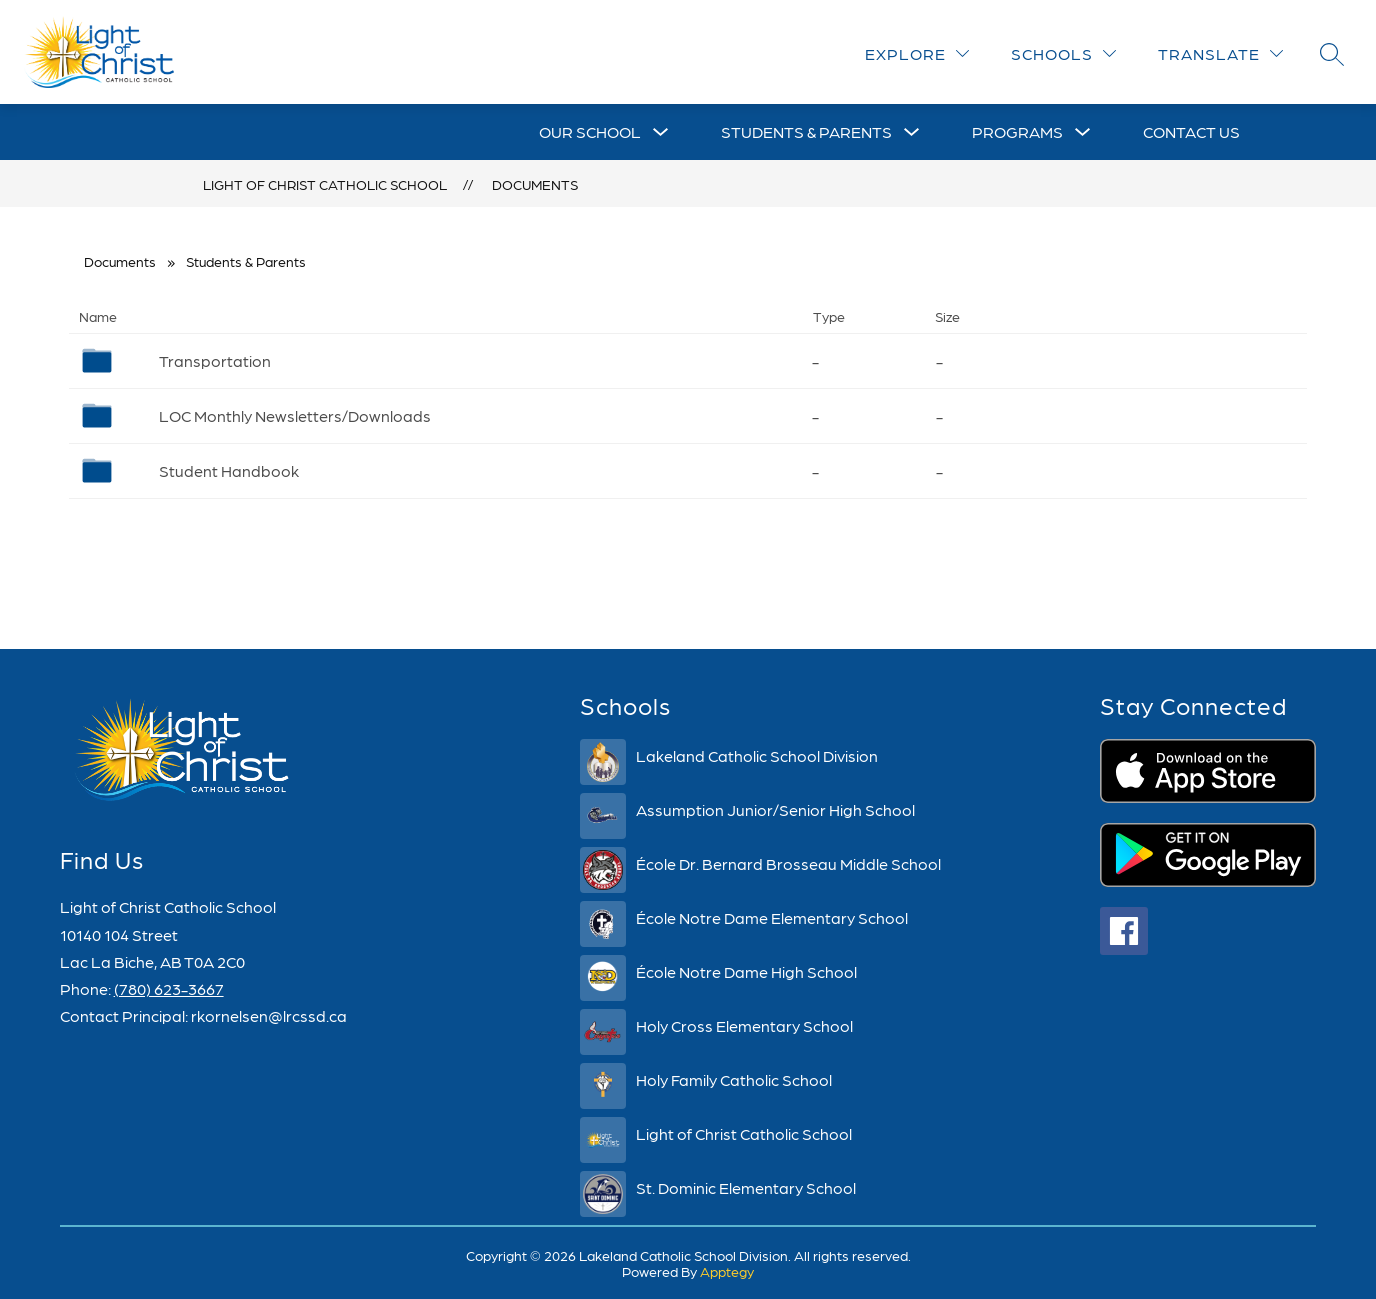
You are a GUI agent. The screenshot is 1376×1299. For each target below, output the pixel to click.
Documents (535, 184)
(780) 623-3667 (169, 988)
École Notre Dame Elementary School (772, 917)
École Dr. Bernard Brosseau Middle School (788, 863)
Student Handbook (229, 470)
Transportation (215, 360)
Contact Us (1191, 131)
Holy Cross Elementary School (744, 1025)
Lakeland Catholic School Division (757, 755)
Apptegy (727, 1271)
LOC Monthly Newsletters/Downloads (295, 415)
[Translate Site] (1220, 53)
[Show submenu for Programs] (1017, 132)
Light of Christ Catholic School (325, 184)
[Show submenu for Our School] (590, 132)
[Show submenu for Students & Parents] (806, 132)
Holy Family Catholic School (734, 1079)
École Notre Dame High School (746, 971)
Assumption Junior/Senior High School (775, 809)
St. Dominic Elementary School (746, 1187)
